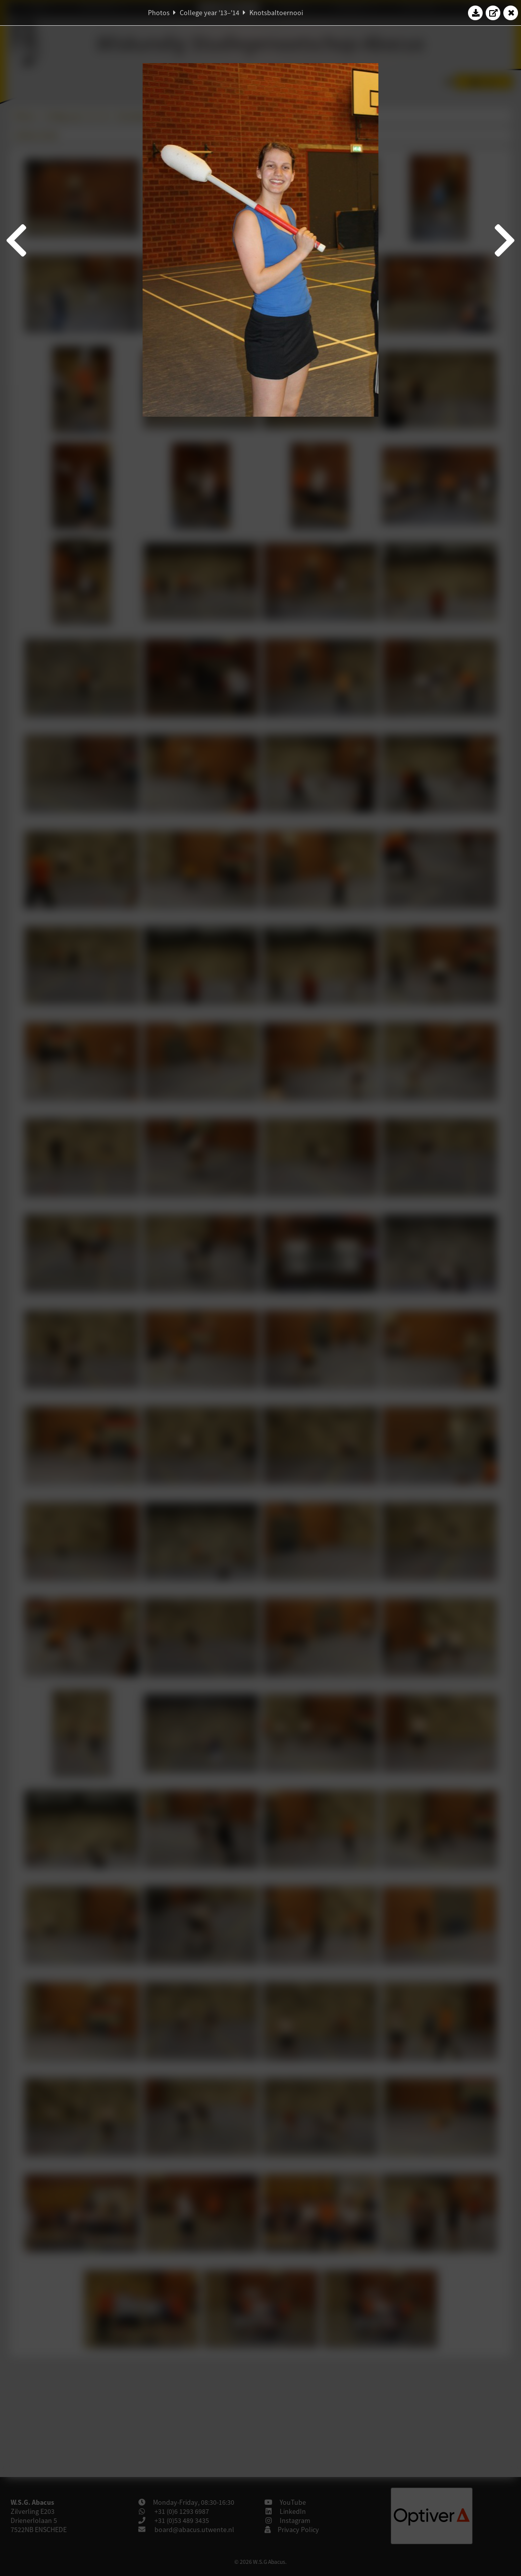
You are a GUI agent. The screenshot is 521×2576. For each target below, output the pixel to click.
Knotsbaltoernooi (276, 12)
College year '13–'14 (209, 12)
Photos (159, 12)
